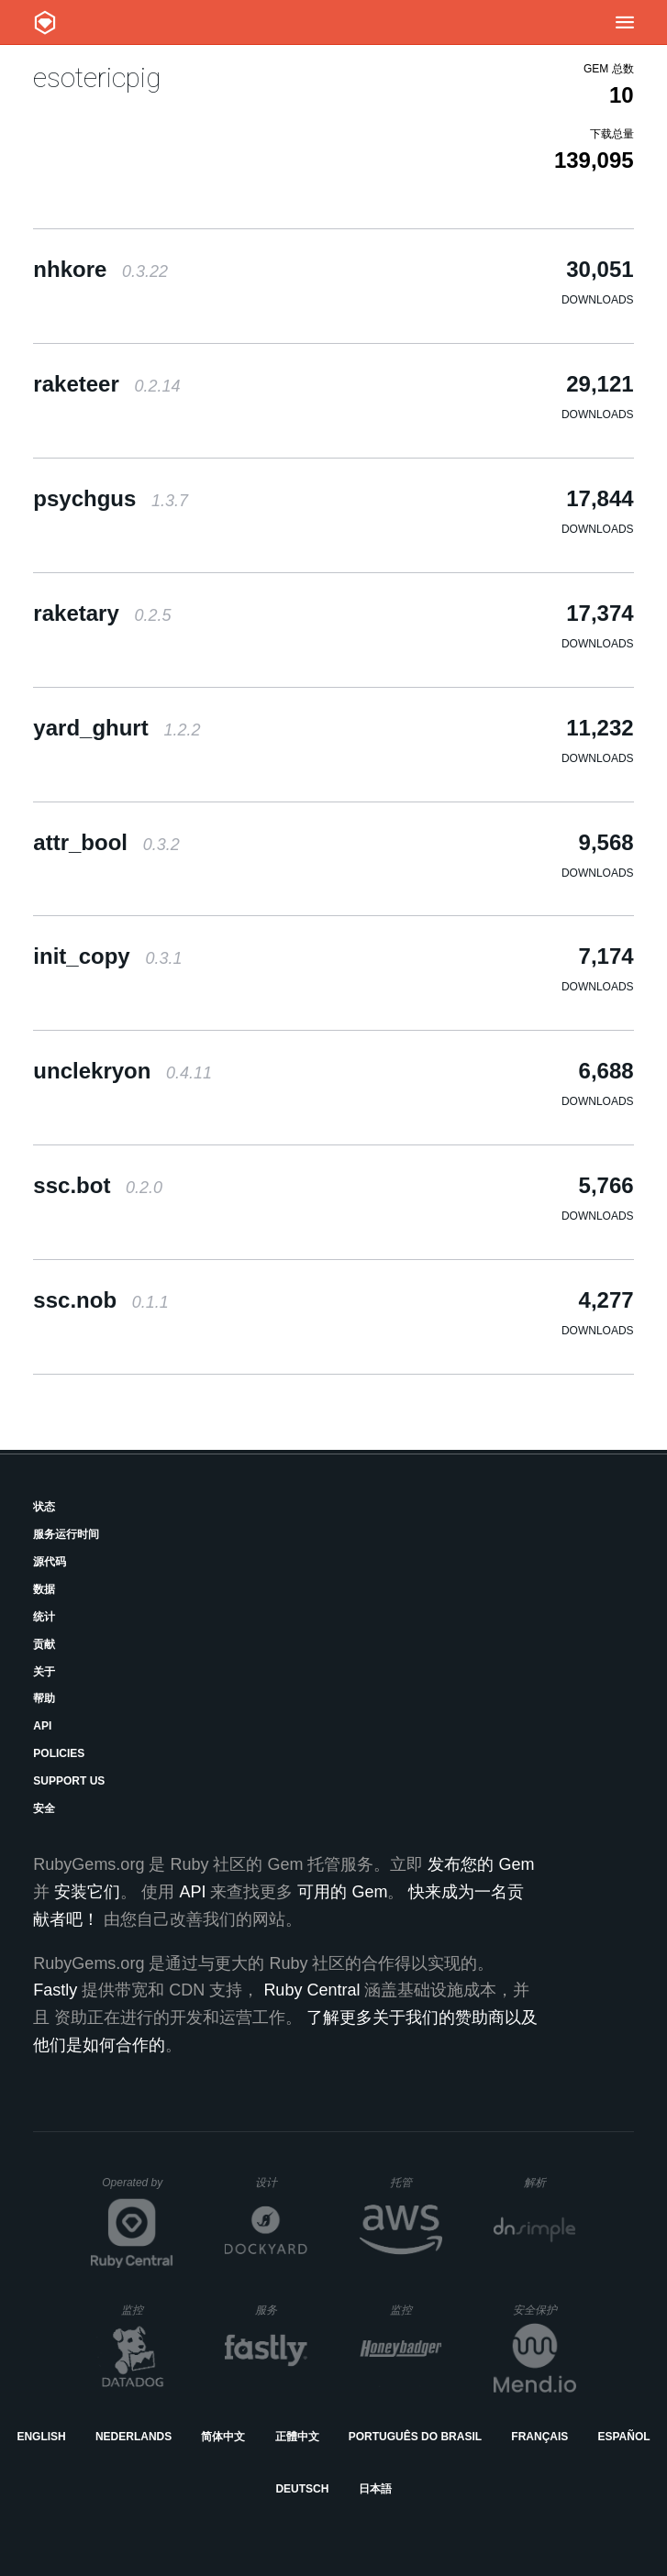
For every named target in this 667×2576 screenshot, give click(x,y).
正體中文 (297, 2436)
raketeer (106, 383)
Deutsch (301, 2488)
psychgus (110, 498)
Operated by (137, 2189)
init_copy (107, 956)
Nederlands (133, 2436)
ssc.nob (100, 1300)
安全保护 (544, 2309)
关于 (44, 1671)
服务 (280, 2309)
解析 (550, 2182)
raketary (102, 613)
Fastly (55, 1990)
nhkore (100, 269)
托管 (413, 2182)
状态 (44, 1506)
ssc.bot (97, 1185)
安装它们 (87, 1892)
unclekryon (122, 1070)
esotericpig (97, 77)
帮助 (44, 1698)
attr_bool (106, 842)
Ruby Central (311, 1990)
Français (539, 2436)
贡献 (44, 1644)
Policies (58, 1753)
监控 (147, 2309)
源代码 (49, 1561)
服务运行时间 (66, 1534)
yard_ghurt (116, 727)
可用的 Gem (342, 1892)
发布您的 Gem (481, 1864)
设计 (281, 2182)
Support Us (69, 1780)
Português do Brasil (415, 2436)
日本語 (375, 2488)
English (41, 2436)
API (42, 1725)
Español (623, 2436)
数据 (44, 1589)
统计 (44, 1616)
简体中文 (223, 2436)
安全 (44, 1808)
